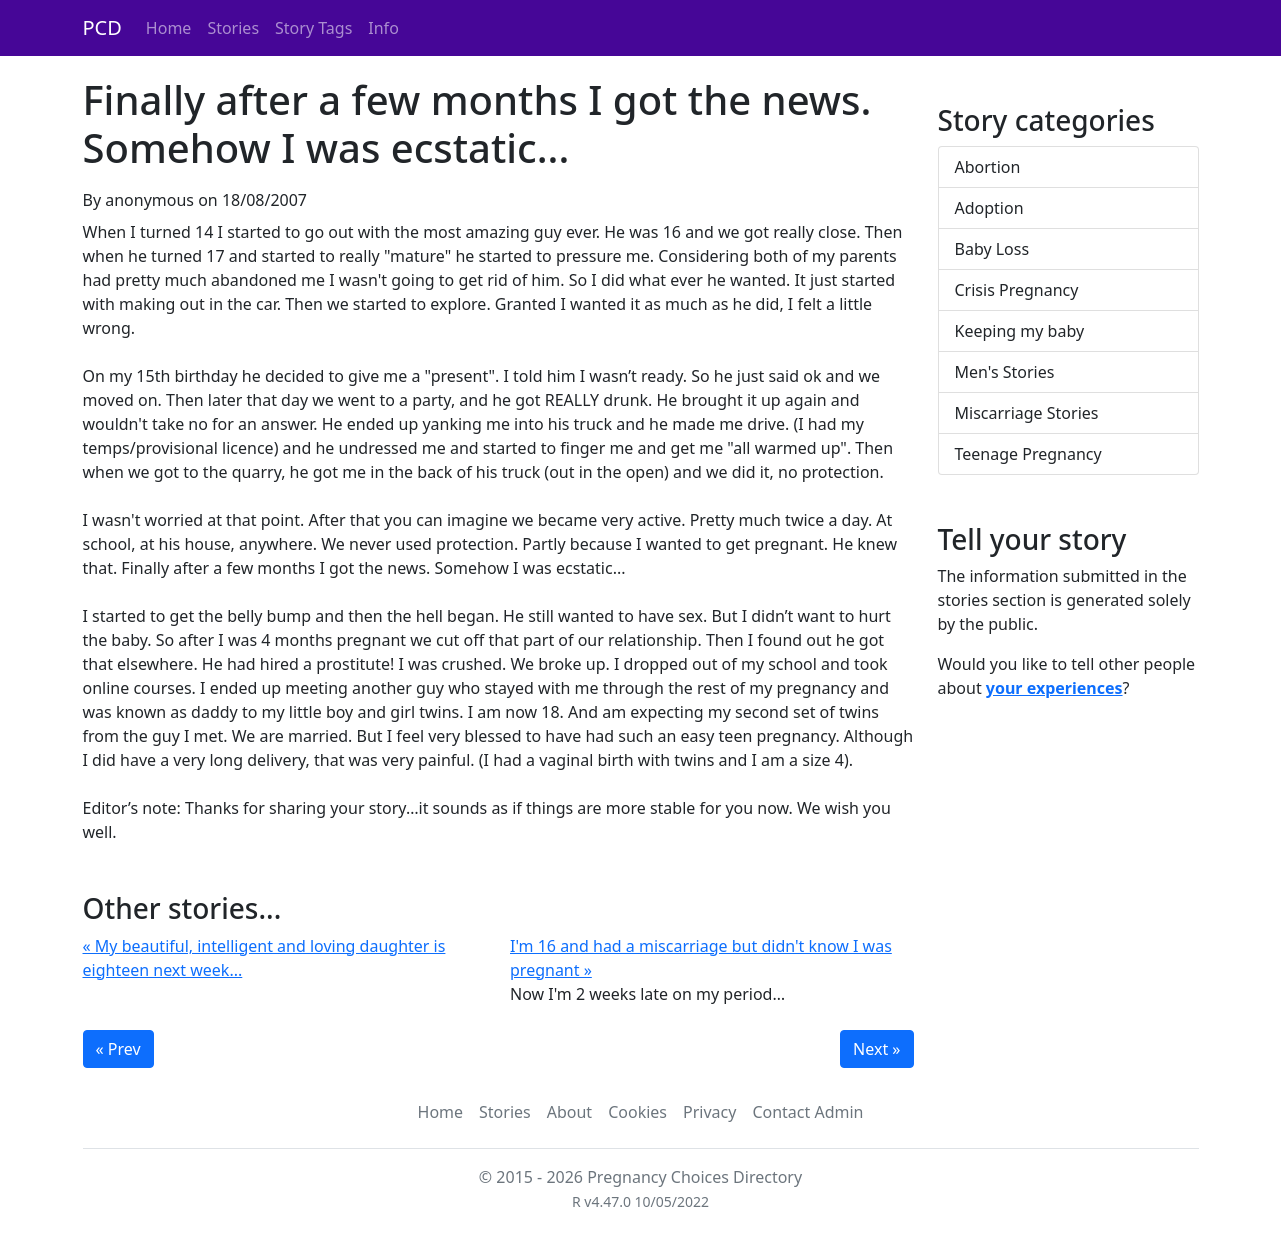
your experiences (1054, 688)
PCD (102, 27)
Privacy (709, 1112)
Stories (233, 28)
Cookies (637, 1112)
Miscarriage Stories (1027, 413)
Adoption (989, 208)
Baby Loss (992, 249)
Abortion (988, 167)
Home (169, 28)
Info (383, 28)
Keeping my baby (1020, 331)
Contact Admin (807, 1112)
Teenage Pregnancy (1028, 454)
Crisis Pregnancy (1017, 290)
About (569, 1112)
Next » (876, 1049)
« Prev (118, 1049)
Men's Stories (1005, 372)
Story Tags (313, 28)
